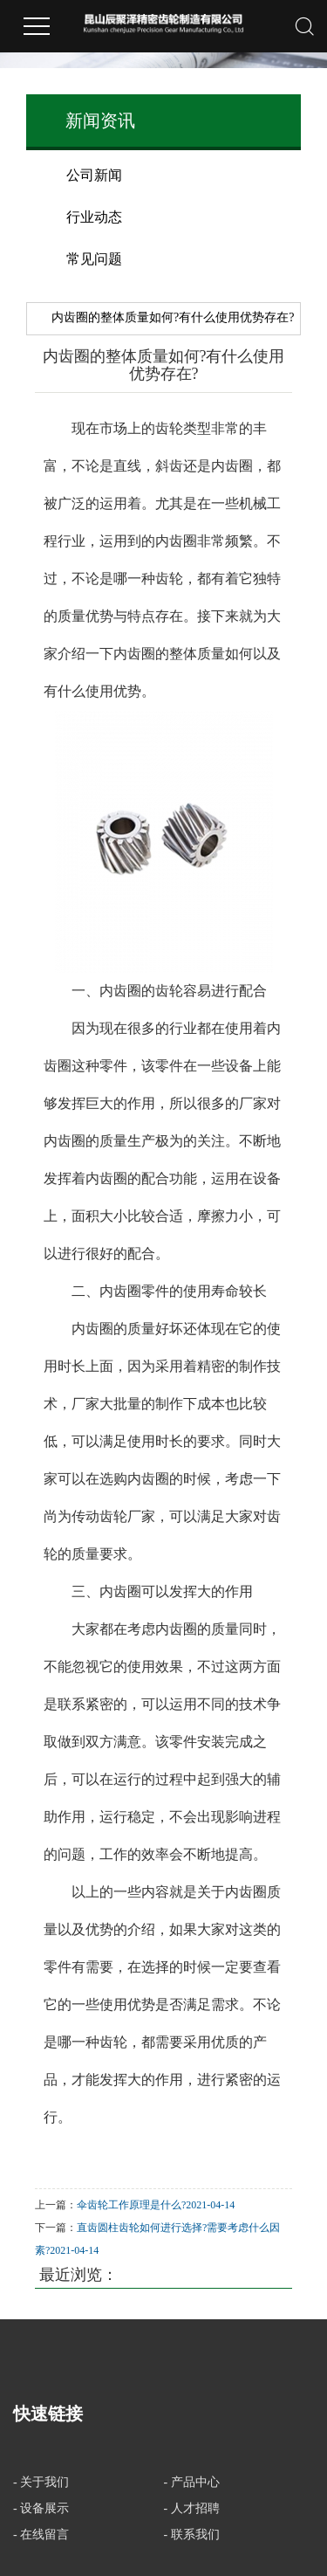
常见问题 (94, 258)
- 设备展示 (41, 2508)
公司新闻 (94, 175)
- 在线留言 (41, 2534)
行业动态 (94, 217)
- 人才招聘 (192, 2508)
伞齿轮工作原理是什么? (131, 2205)
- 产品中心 (192, 2482)
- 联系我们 (192, 2534)
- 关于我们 (41, 2482)
